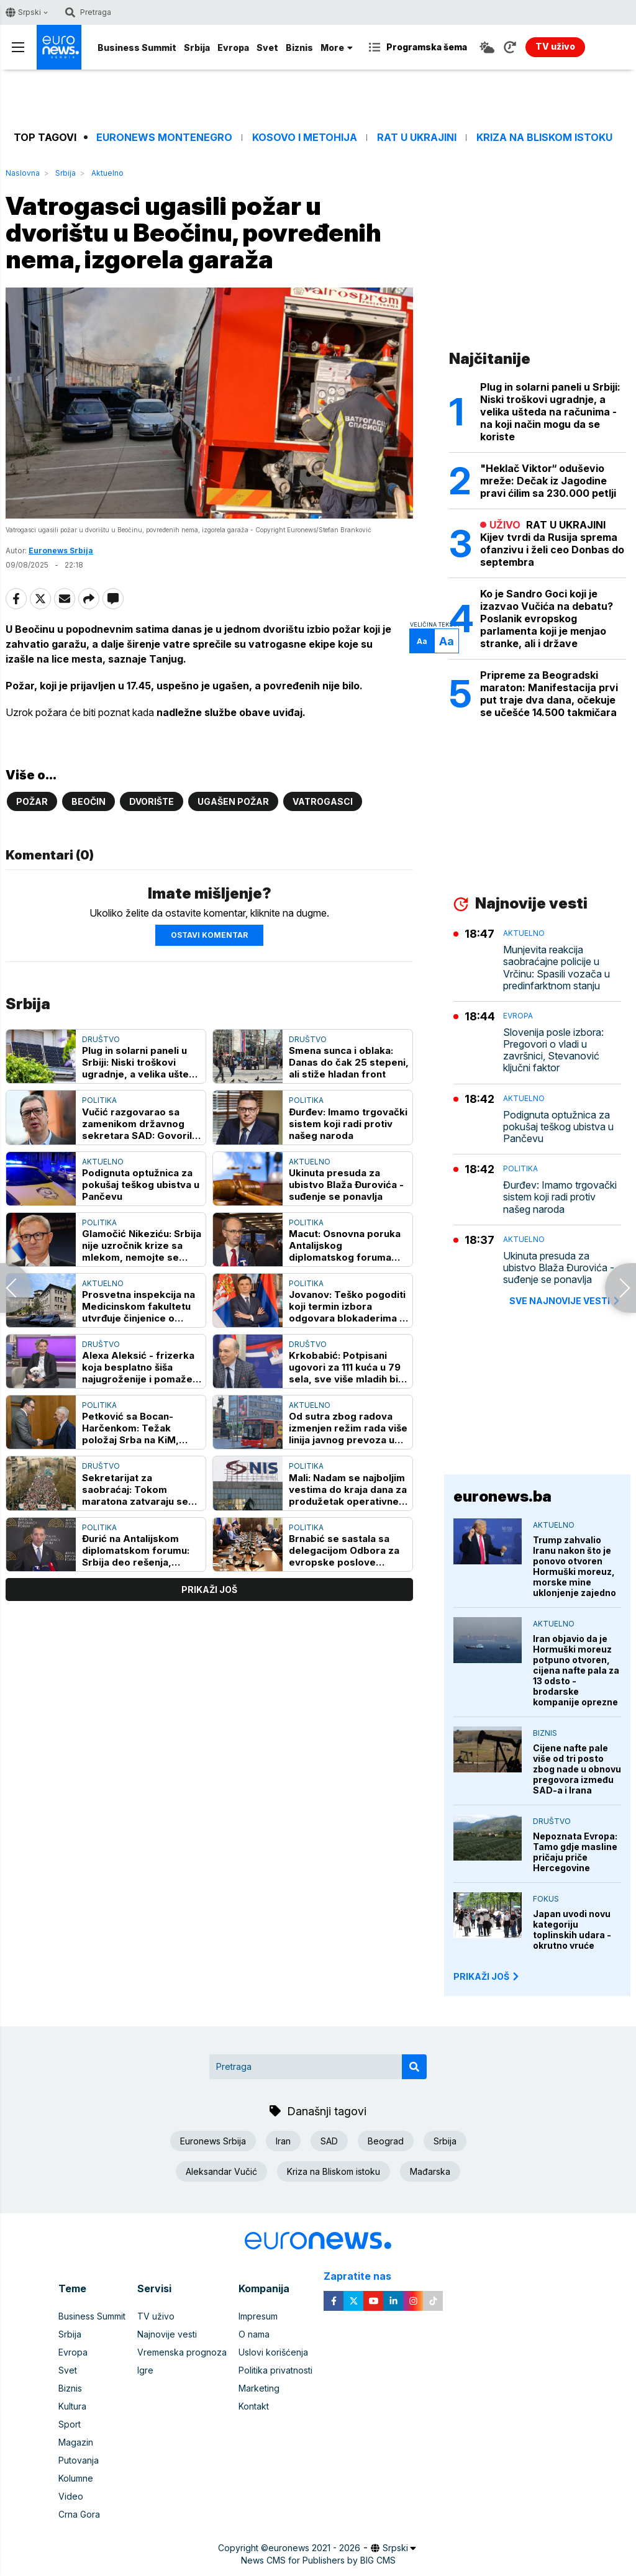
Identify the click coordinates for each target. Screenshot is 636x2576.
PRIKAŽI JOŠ (486, 1976)
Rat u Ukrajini (417, 137)
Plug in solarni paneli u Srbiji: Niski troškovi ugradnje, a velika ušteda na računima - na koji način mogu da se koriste (141, 1062)
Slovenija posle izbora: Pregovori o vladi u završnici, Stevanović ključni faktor (553, 1050)
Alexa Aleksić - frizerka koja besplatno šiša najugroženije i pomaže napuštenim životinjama (138, 1367)
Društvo (101, 1039)
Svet (267, 47)
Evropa (233, 47)
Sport (69, 2424)
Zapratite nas (364, 2276)
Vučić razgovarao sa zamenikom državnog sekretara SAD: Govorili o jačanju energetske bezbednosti (138, 1123)
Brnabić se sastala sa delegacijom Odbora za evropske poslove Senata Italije (344, 1550)
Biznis (299, 47)
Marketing (258, 2388)
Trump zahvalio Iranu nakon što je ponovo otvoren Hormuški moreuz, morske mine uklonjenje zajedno (574, 1566)
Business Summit (137, 47)
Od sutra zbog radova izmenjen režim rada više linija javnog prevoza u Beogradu (348, 1428)
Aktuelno (107, 173)
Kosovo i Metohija (304, 137)
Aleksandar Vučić (221, 2171)
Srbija (197, 47)
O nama (254, 2334)
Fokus (546, 1898)
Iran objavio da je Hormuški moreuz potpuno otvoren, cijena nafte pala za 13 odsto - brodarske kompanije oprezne (576, 1670)
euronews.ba (502, 1496)
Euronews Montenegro (164, 137)
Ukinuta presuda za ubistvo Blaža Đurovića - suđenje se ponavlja (346, 1184)
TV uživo (156, 2316)
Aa (422, 641)
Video (70, 2496)
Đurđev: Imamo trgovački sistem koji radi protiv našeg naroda (348, 1123)
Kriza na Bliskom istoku (544, 137)
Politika (99, 1100)
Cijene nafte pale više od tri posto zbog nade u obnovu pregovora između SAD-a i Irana (577, 1769)
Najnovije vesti (167, 2334)
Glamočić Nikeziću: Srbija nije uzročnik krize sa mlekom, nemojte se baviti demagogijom (141, 1245)
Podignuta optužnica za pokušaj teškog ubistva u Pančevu (140, 1184)
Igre (145, 2370)
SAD (329, 2141)
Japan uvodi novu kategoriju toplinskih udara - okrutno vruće (572, 1929)
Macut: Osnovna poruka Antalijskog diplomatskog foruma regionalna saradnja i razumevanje (345, 1245)
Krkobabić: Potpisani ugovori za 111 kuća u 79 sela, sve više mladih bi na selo (345, 1367)
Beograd (386, 2141)
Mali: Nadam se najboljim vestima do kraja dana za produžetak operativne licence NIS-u (348, 1489)
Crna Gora (79, 2514)
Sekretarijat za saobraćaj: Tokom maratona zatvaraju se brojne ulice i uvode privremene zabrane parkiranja (135, 1489)
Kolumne (75, 2478)
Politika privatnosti (275, 2370)
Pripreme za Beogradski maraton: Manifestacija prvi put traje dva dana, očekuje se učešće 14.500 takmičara (549, 694)
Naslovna (23, 173)
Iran (283, 2141)
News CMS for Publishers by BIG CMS (318, 2560)
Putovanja (78, 2460)
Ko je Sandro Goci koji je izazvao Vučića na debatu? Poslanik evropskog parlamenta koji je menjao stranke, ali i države (546, 618)
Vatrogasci (323, 801)
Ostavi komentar (209, 935)
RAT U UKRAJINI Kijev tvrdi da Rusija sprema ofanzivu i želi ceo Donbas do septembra (552, 543)
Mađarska (430, 2171)
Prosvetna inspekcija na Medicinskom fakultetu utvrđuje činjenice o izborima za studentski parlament (138, 1306)
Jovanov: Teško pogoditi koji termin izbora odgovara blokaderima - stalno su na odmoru (347, 1306)
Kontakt (253, 2406)
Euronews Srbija (61, 550)
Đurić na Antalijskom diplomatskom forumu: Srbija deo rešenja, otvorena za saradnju (135, 1550)
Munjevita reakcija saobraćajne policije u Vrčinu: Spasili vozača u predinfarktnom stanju (556, 968)
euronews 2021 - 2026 (314, 2547)
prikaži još (209, 1589)
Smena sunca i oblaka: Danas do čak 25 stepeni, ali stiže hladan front (349, 1062)
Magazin (75, 2442)
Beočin (88, 801)
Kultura (72, 2406)
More (336, 47)
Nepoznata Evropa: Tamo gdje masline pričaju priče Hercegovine (575, 1852)
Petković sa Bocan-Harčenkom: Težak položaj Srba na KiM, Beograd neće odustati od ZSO (136, 1428)
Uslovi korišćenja (273, 2352)
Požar (32, 801)
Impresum (258, 2316)
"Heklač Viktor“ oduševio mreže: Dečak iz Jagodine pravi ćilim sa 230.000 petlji (548, 480)
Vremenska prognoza (182, 2352)
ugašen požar (233, 801)
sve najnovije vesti (565, 1300)
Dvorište (151, 801)
